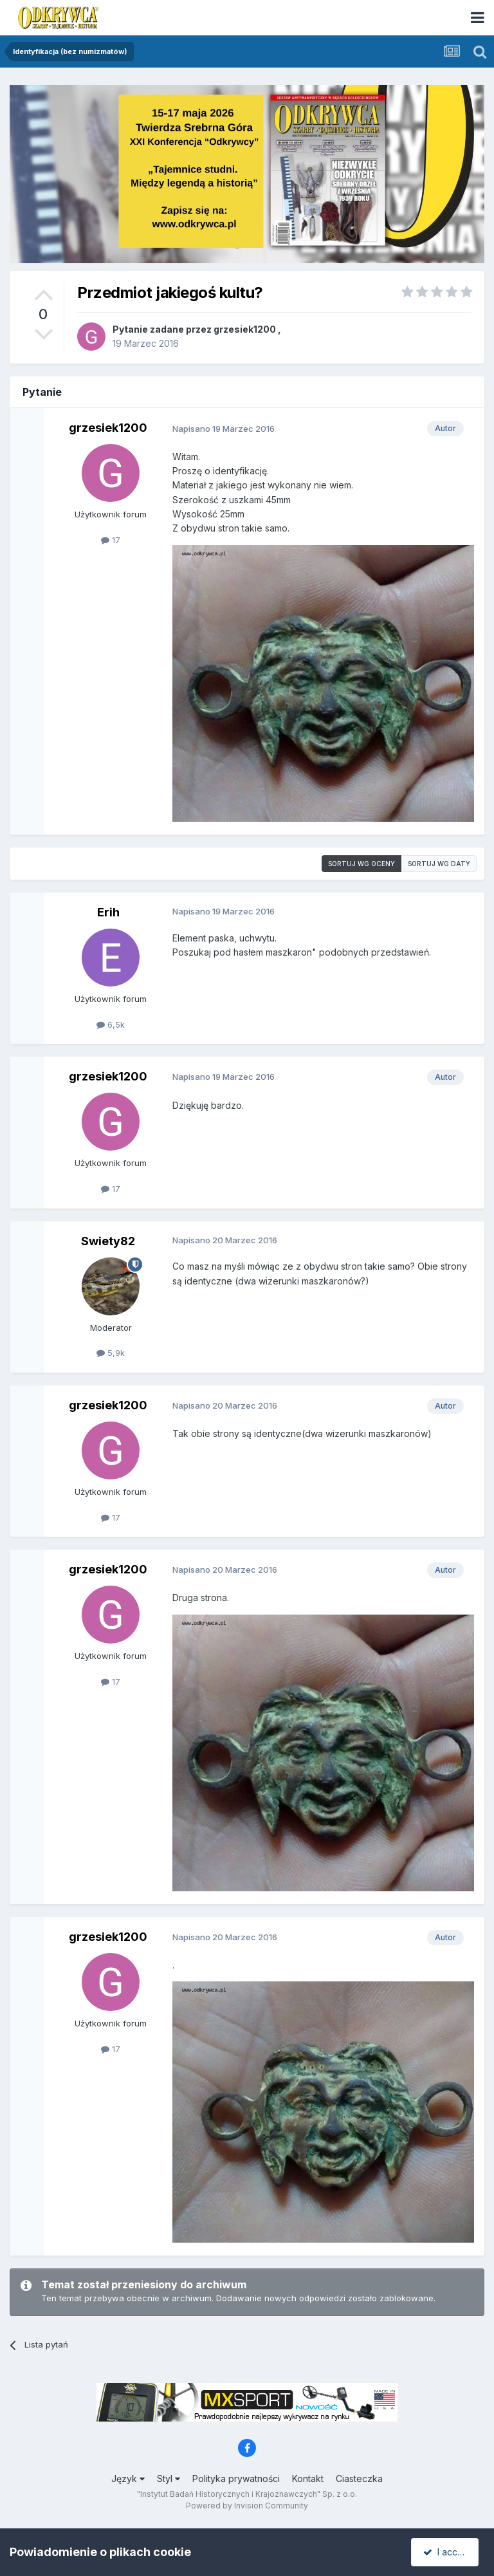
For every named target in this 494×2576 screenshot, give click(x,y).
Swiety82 (108, 1241)
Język (128, 2478)
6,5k (110, 1024)
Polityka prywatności (236, 2478)
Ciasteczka (359, 2478)
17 (110, 540)
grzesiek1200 (245, 329)
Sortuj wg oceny (361, 863)
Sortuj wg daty (439, 863)
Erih (108, 912)
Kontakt (308, 2478)
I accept (447, 2551)
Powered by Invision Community (247, 2505)
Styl (168, 2478)
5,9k (110, 1353)
